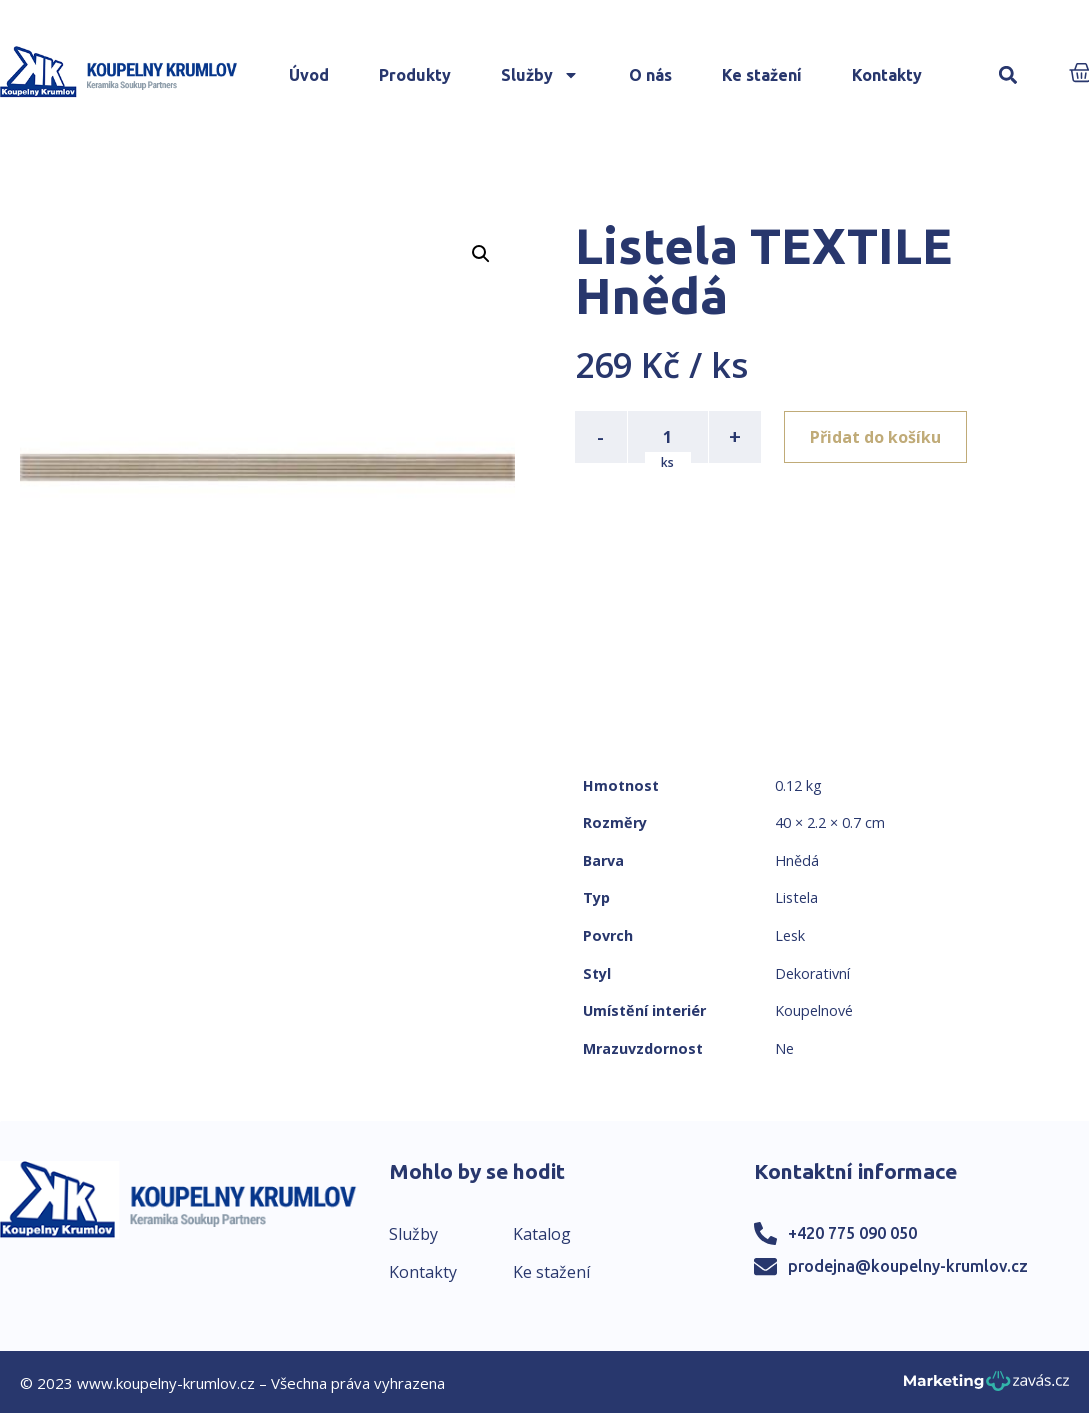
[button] (1008, 75)
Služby (540, 75)
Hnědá (797, 860)
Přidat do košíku (876, 437)
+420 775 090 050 (852, 1233)
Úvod (309, 75)
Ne (784, 1048)
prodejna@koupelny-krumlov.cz (908, 1266)
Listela (796, 897)
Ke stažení (762, 75)
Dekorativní (812, 973)
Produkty (415, 75)
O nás (650, 75)
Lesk (790, 935)
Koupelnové (814, 1010)
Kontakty (887, 75)
